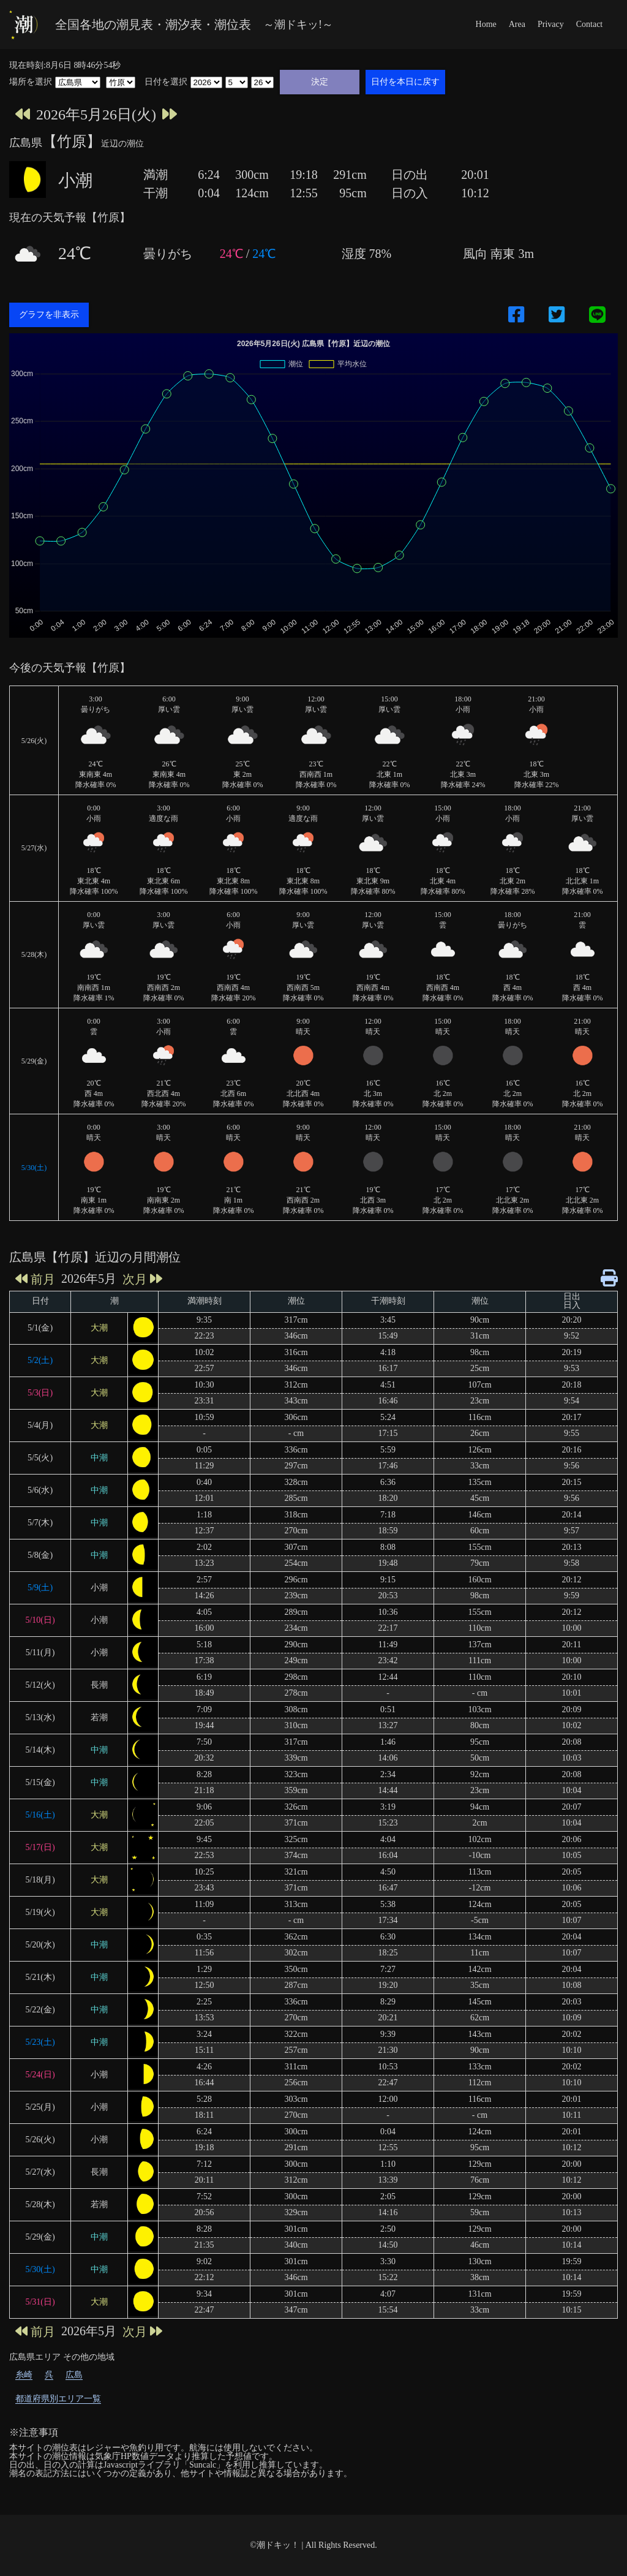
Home (486, 24)
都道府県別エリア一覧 (58, 2398)
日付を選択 (166, 82)
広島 (74, 2374)
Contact (589, 24)
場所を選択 (30, 82)
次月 (142, 1278)
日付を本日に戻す (405, 81)
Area (517, 24)
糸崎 (23, 2374)
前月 (35, 1278)
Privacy (551, 24)
